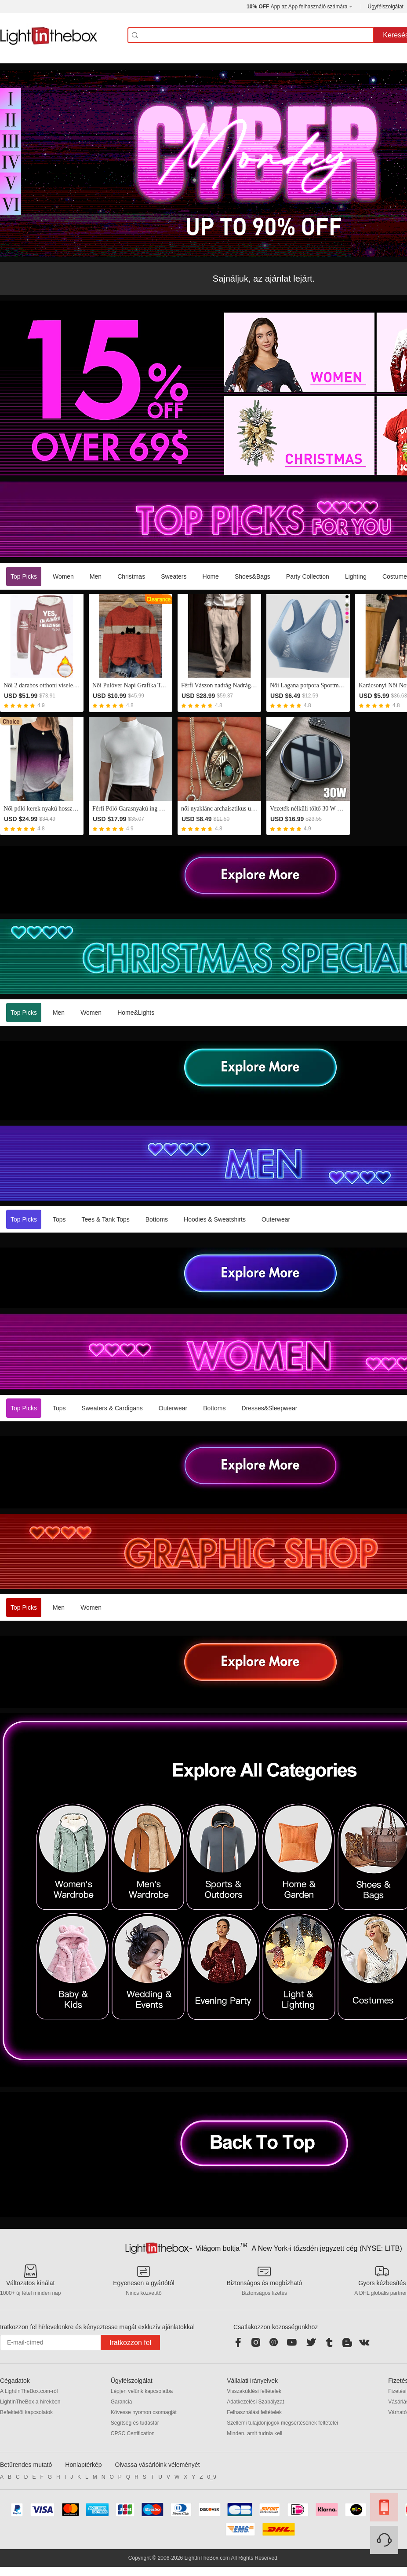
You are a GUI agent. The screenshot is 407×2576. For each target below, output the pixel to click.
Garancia (121, 2402)
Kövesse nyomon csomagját (144, 2412)
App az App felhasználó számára (297, 7)
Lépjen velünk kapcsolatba (142, 2391)
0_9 (211, 2477)
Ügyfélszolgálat (385, 7)
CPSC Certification (133, 2433)
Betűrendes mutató (26, 2464)
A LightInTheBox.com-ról (29, 2391)
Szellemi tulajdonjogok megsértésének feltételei (282, 2423)
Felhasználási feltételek (254, 2412)
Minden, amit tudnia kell (254, 2433)
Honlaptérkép (83, 2464)
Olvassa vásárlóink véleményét (157, 2464)
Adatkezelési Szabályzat (255, 2402)
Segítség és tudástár (135, 2423)
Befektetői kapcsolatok (26, 2412)
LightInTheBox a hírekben (30, 2402)
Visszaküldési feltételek (254, 2391)
